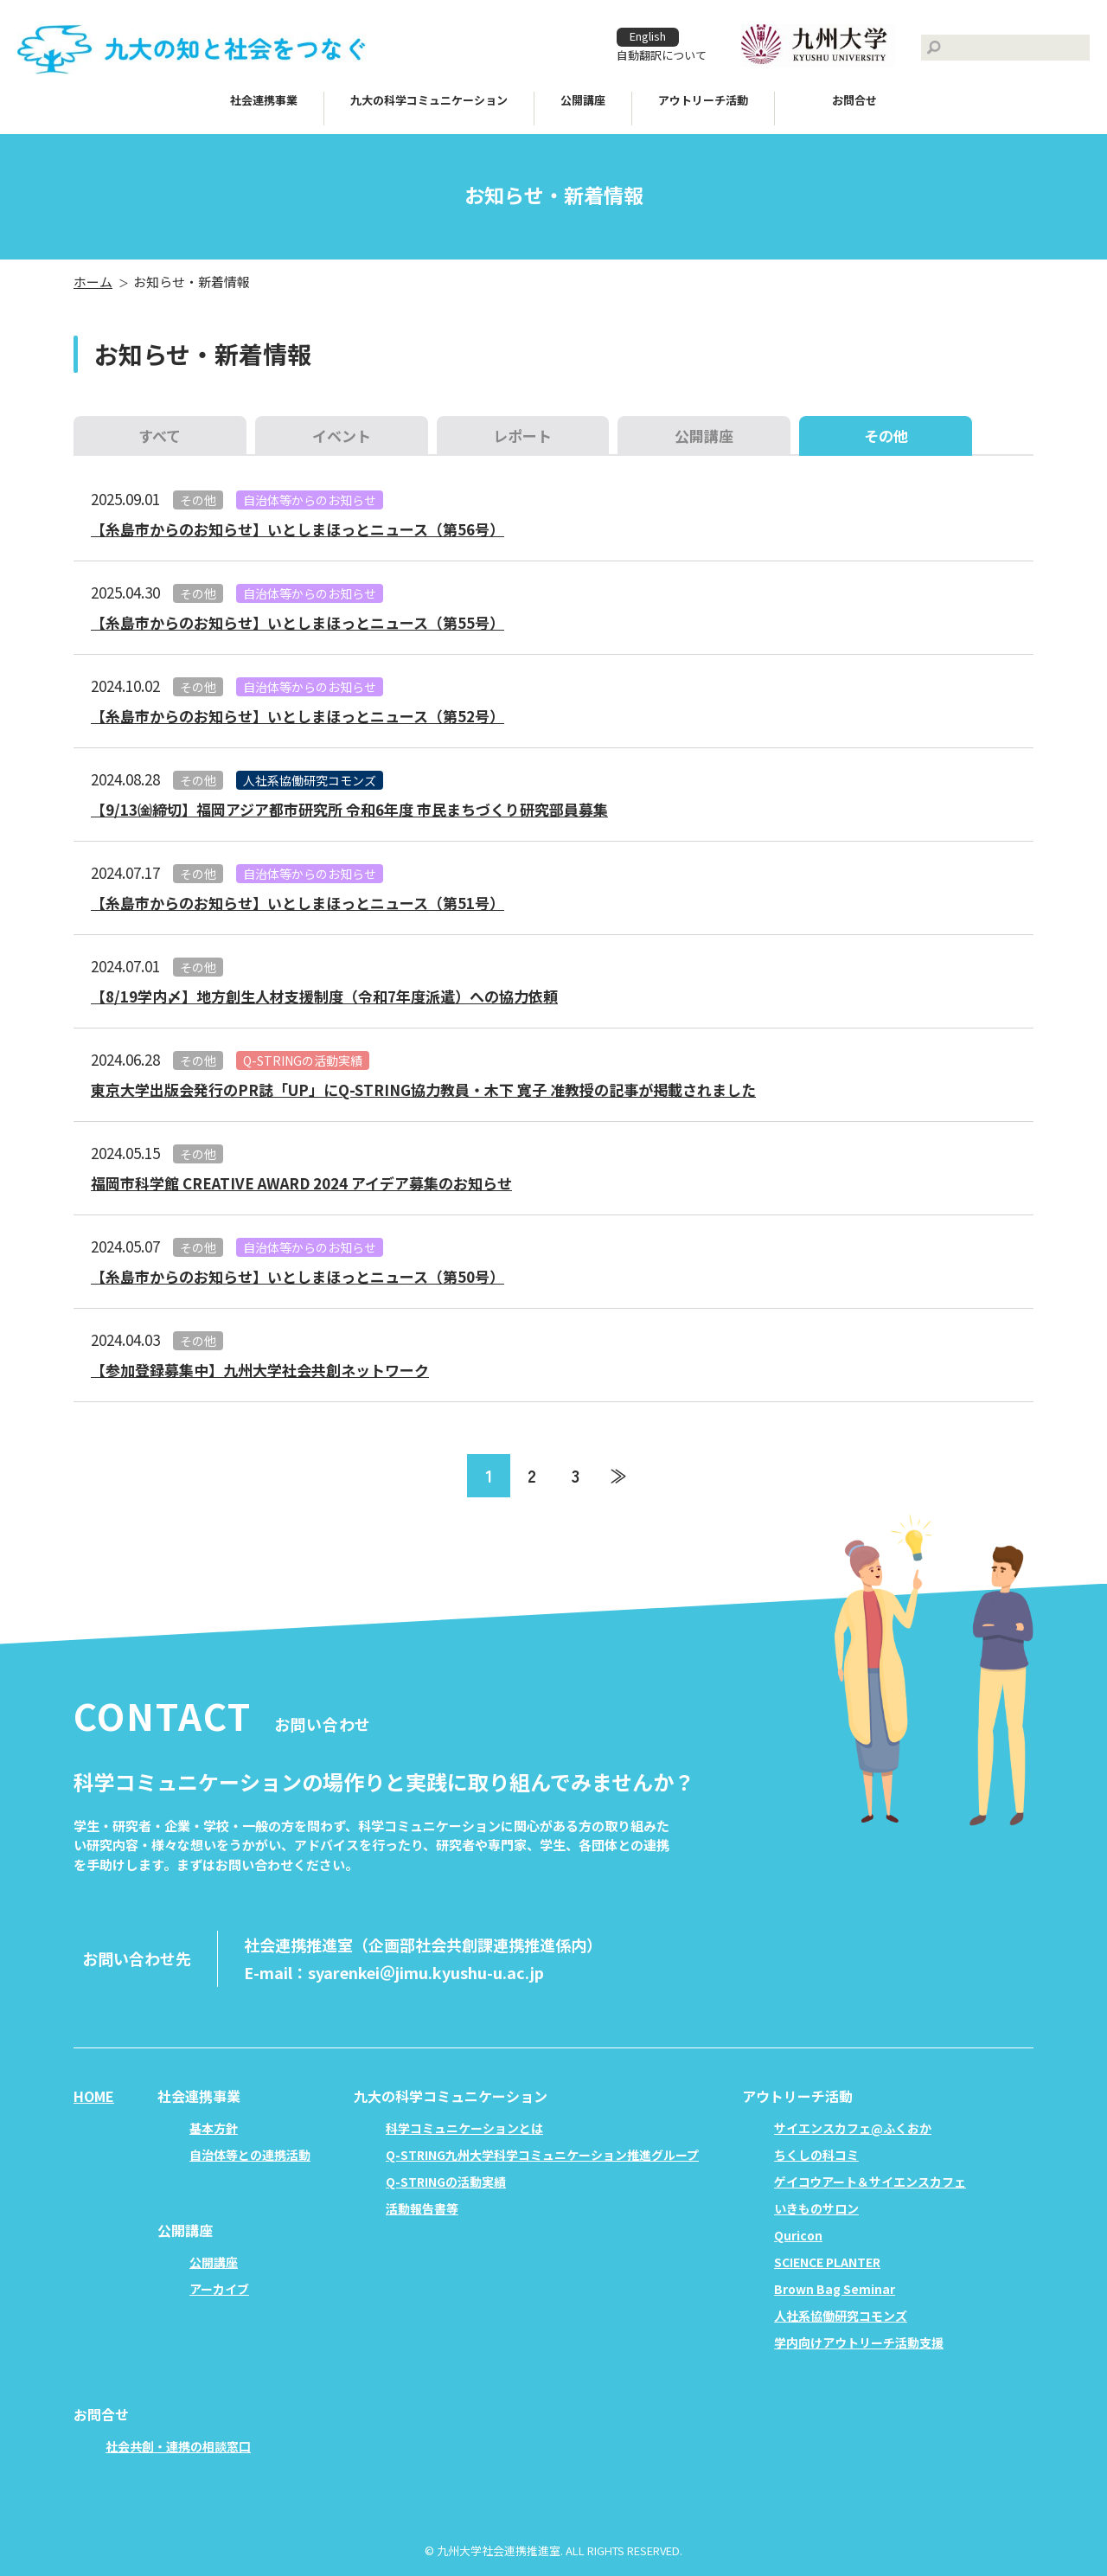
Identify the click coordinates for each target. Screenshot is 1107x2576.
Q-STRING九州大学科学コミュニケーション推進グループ (542, 2154)
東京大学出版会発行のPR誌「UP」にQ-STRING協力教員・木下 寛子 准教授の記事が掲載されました (423, 1089)
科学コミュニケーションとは (464, 2128)
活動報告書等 (422, 2208)
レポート (522, 435)
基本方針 (213, 2128)
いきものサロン (816, 2208)
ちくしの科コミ (816, 2154)
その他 (198, 500)
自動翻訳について (662, 55)
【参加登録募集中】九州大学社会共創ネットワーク (260, 1370)
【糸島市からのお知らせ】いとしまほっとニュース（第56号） (297, 529)
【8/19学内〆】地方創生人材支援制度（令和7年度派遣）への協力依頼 (324, 996)
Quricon (798, 2235)
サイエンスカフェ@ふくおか (852, 2128)
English (648, 36)
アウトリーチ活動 (703, 100)
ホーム (93, 281)
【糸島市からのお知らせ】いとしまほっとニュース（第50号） (297, 1276)
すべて (159, 435)
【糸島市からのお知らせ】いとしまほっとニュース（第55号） (297, 622)
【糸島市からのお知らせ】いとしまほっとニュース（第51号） (297, 902)
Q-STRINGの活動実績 (302, 1060)
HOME (94, 2096)
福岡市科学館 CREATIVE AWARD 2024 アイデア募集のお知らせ (301, 1183)
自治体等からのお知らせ (309, 500)
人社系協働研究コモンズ (309, 780)
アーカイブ (219, 2288)
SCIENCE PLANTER (827, 2262)
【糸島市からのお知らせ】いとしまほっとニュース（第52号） (297, 716)
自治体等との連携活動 (249, 2154)
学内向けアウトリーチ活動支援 (859, 2342)
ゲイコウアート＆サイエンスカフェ (870, 2181)
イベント (341, 435)
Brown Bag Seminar (834, 2288)
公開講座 (704, 435)
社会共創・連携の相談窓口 (178, 2446)
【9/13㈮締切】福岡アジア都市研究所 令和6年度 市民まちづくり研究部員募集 (349, 809)
